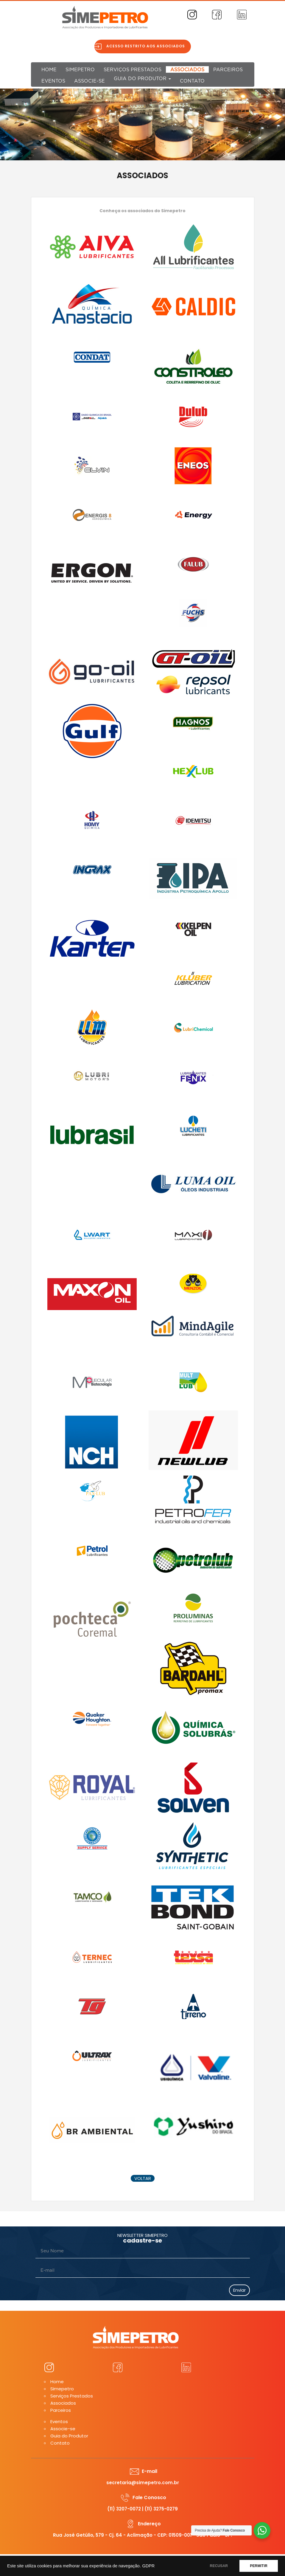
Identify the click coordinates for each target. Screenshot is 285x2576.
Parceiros (228, 69)
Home (49, 69)
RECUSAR (219, 2566)
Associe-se (89, 81)
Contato (192, 81)
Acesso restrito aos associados (145, 46)
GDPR (148, 2565)
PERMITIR (258, 2566)
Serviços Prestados (132, 69)
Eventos (53, 81)
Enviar (239, 2290)
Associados (187, 69)
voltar (142, 2178)
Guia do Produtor (142, 78)
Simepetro (80, 69)
